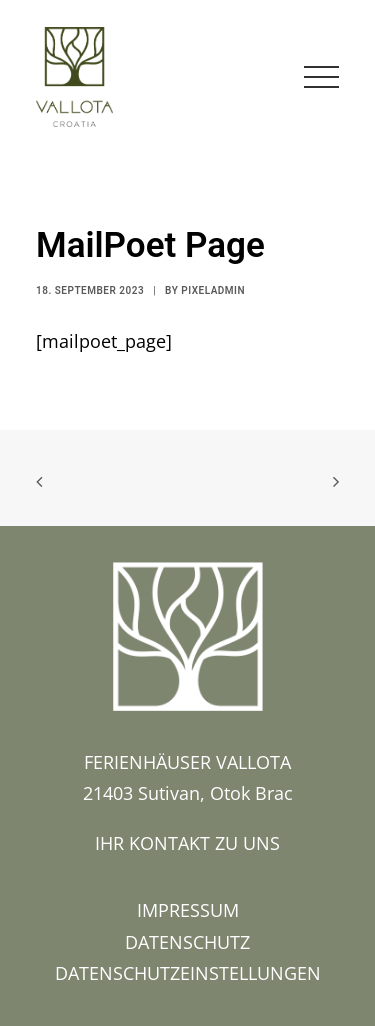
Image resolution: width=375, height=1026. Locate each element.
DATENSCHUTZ (187, 942)
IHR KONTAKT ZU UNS (187, 843)
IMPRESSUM (188, 910)
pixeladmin (213, 290)
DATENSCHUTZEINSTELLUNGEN (188, 973)
